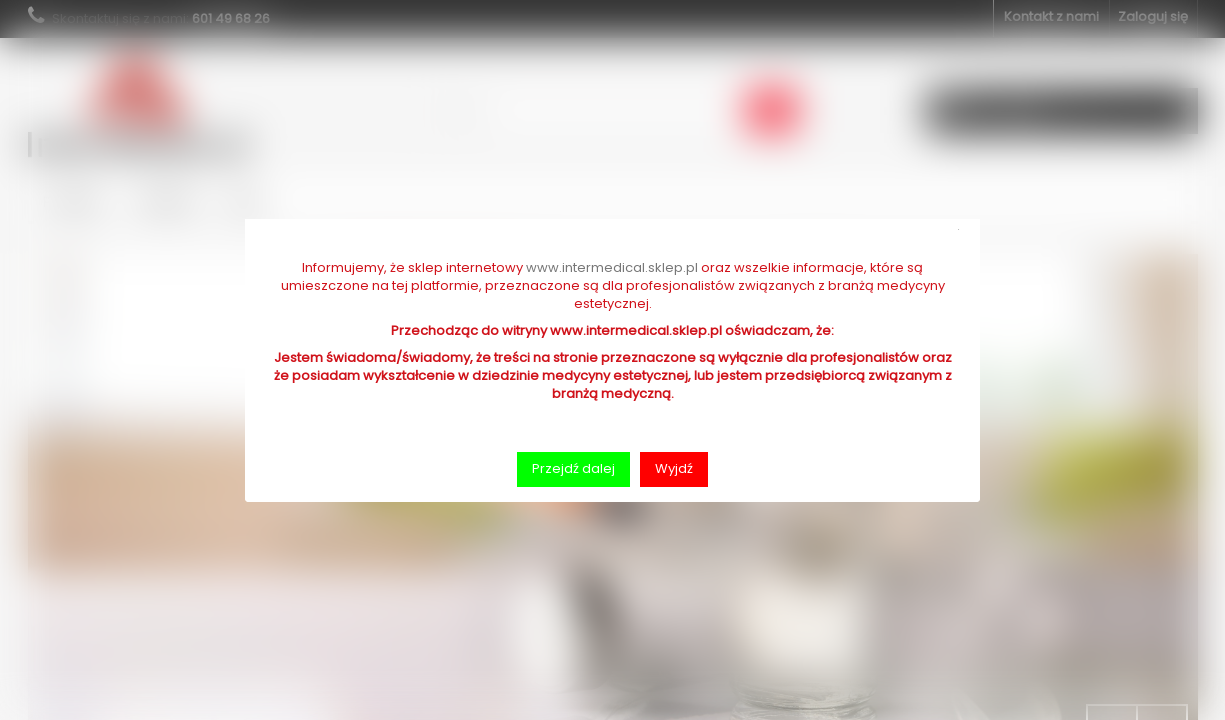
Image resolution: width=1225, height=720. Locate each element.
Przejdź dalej (573, 468)
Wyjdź (674, 468)
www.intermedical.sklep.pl (612, 267)
